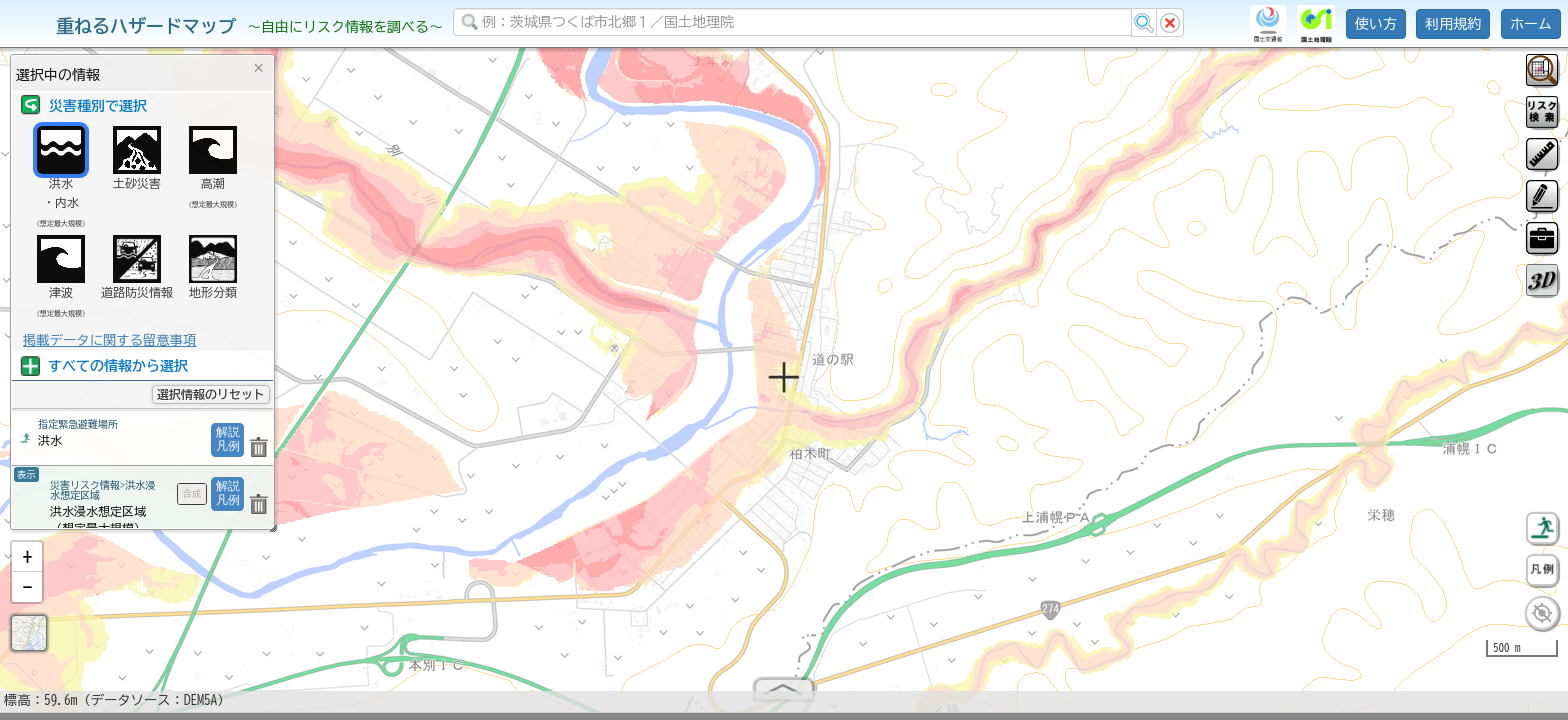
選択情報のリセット (211, 394)
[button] (27, 565)
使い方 (1376, 24)
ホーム (1531, 24)
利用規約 (1453, 24)
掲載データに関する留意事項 (109, 340)
